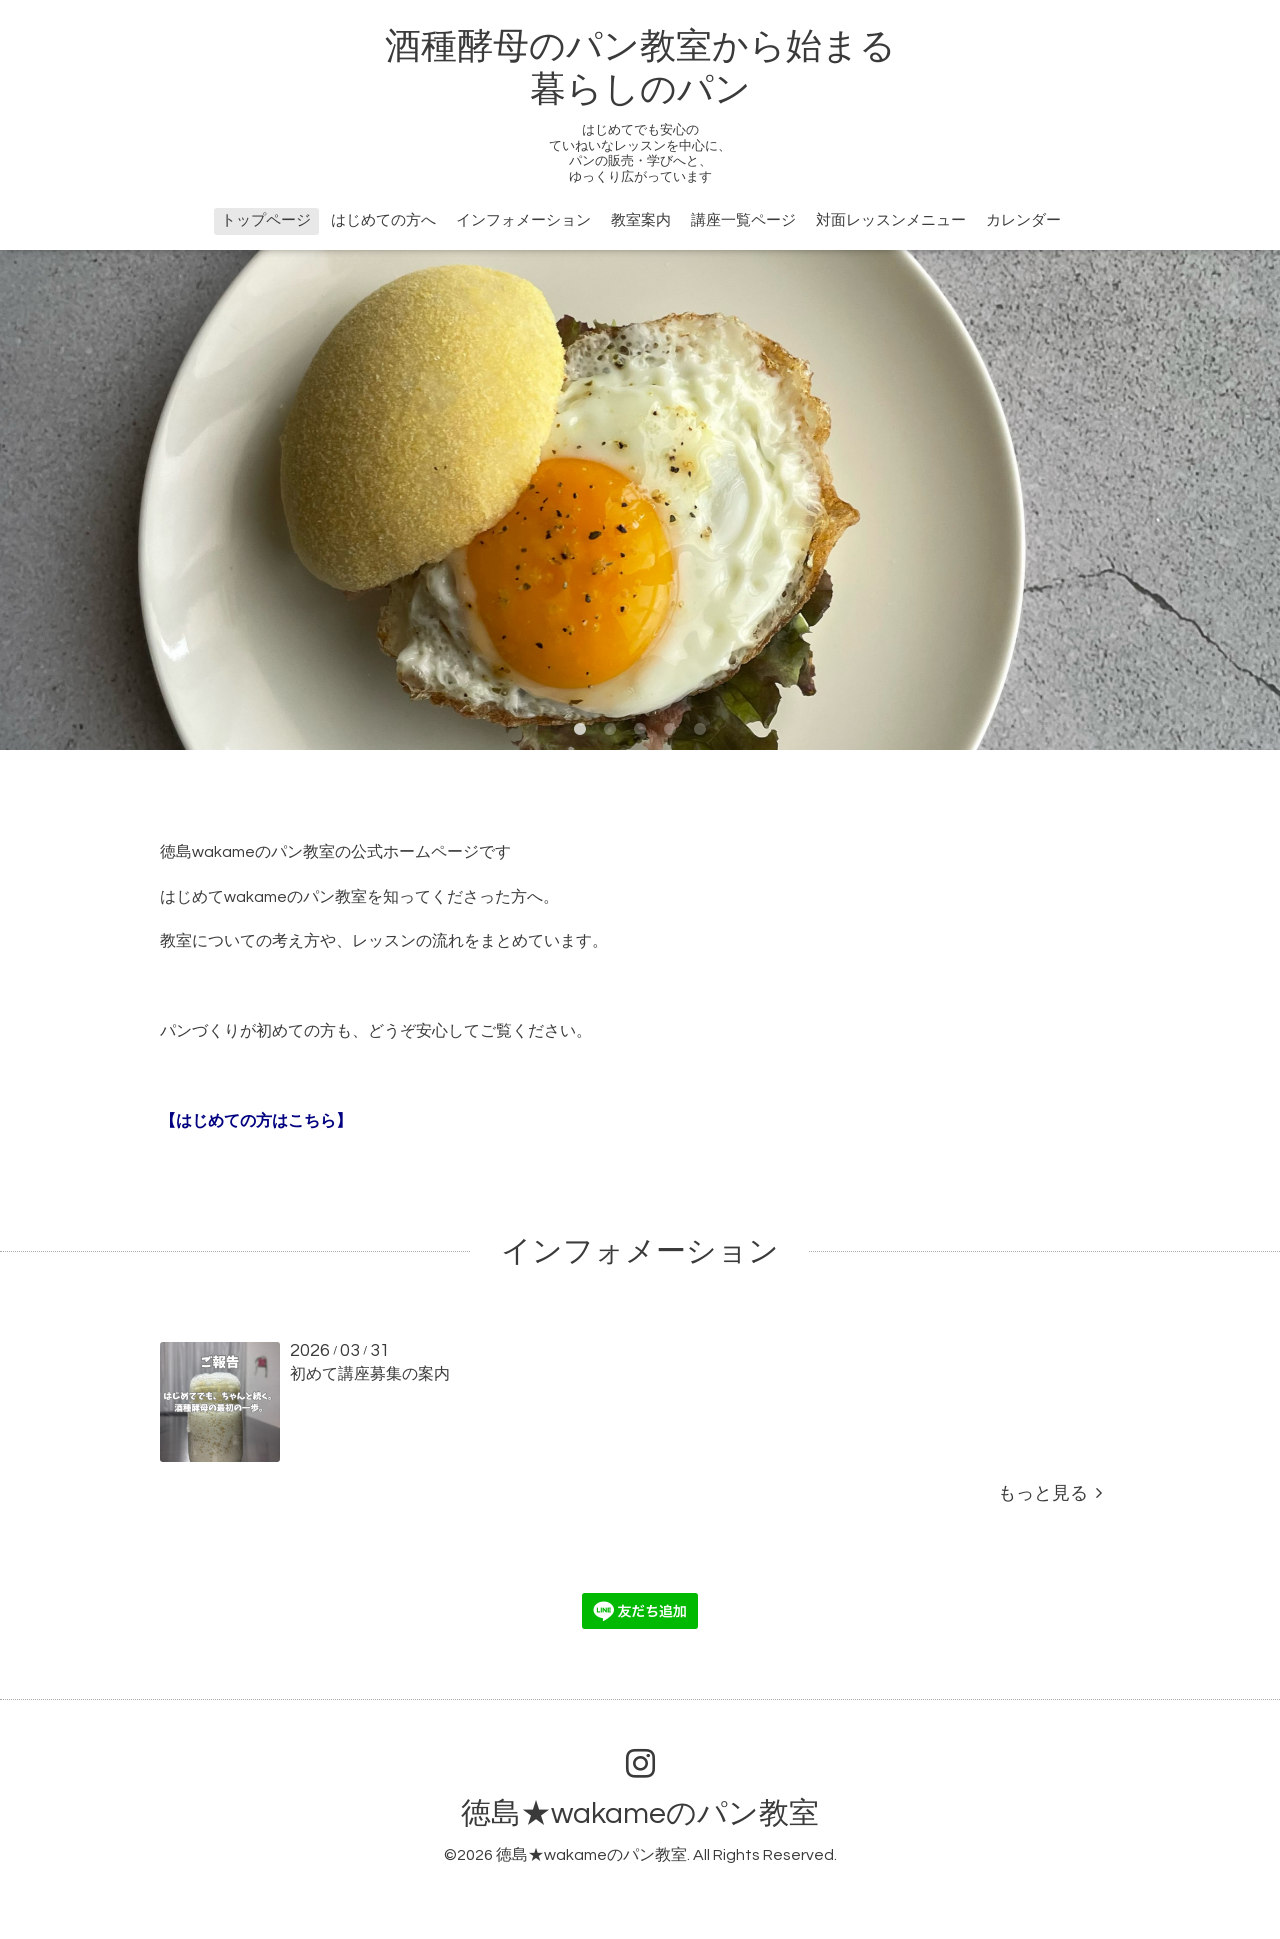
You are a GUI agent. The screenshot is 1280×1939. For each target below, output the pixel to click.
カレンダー (1023, 220)
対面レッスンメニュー (891, 220)
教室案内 (641, 220)
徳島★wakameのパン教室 (640, 1813)
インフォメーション (523, 220)
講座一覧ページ (743, 220)
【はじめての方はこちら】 (256, 1121)
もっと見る (1050, 1493)
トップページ (266, 220)
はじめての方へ (383, 220)
